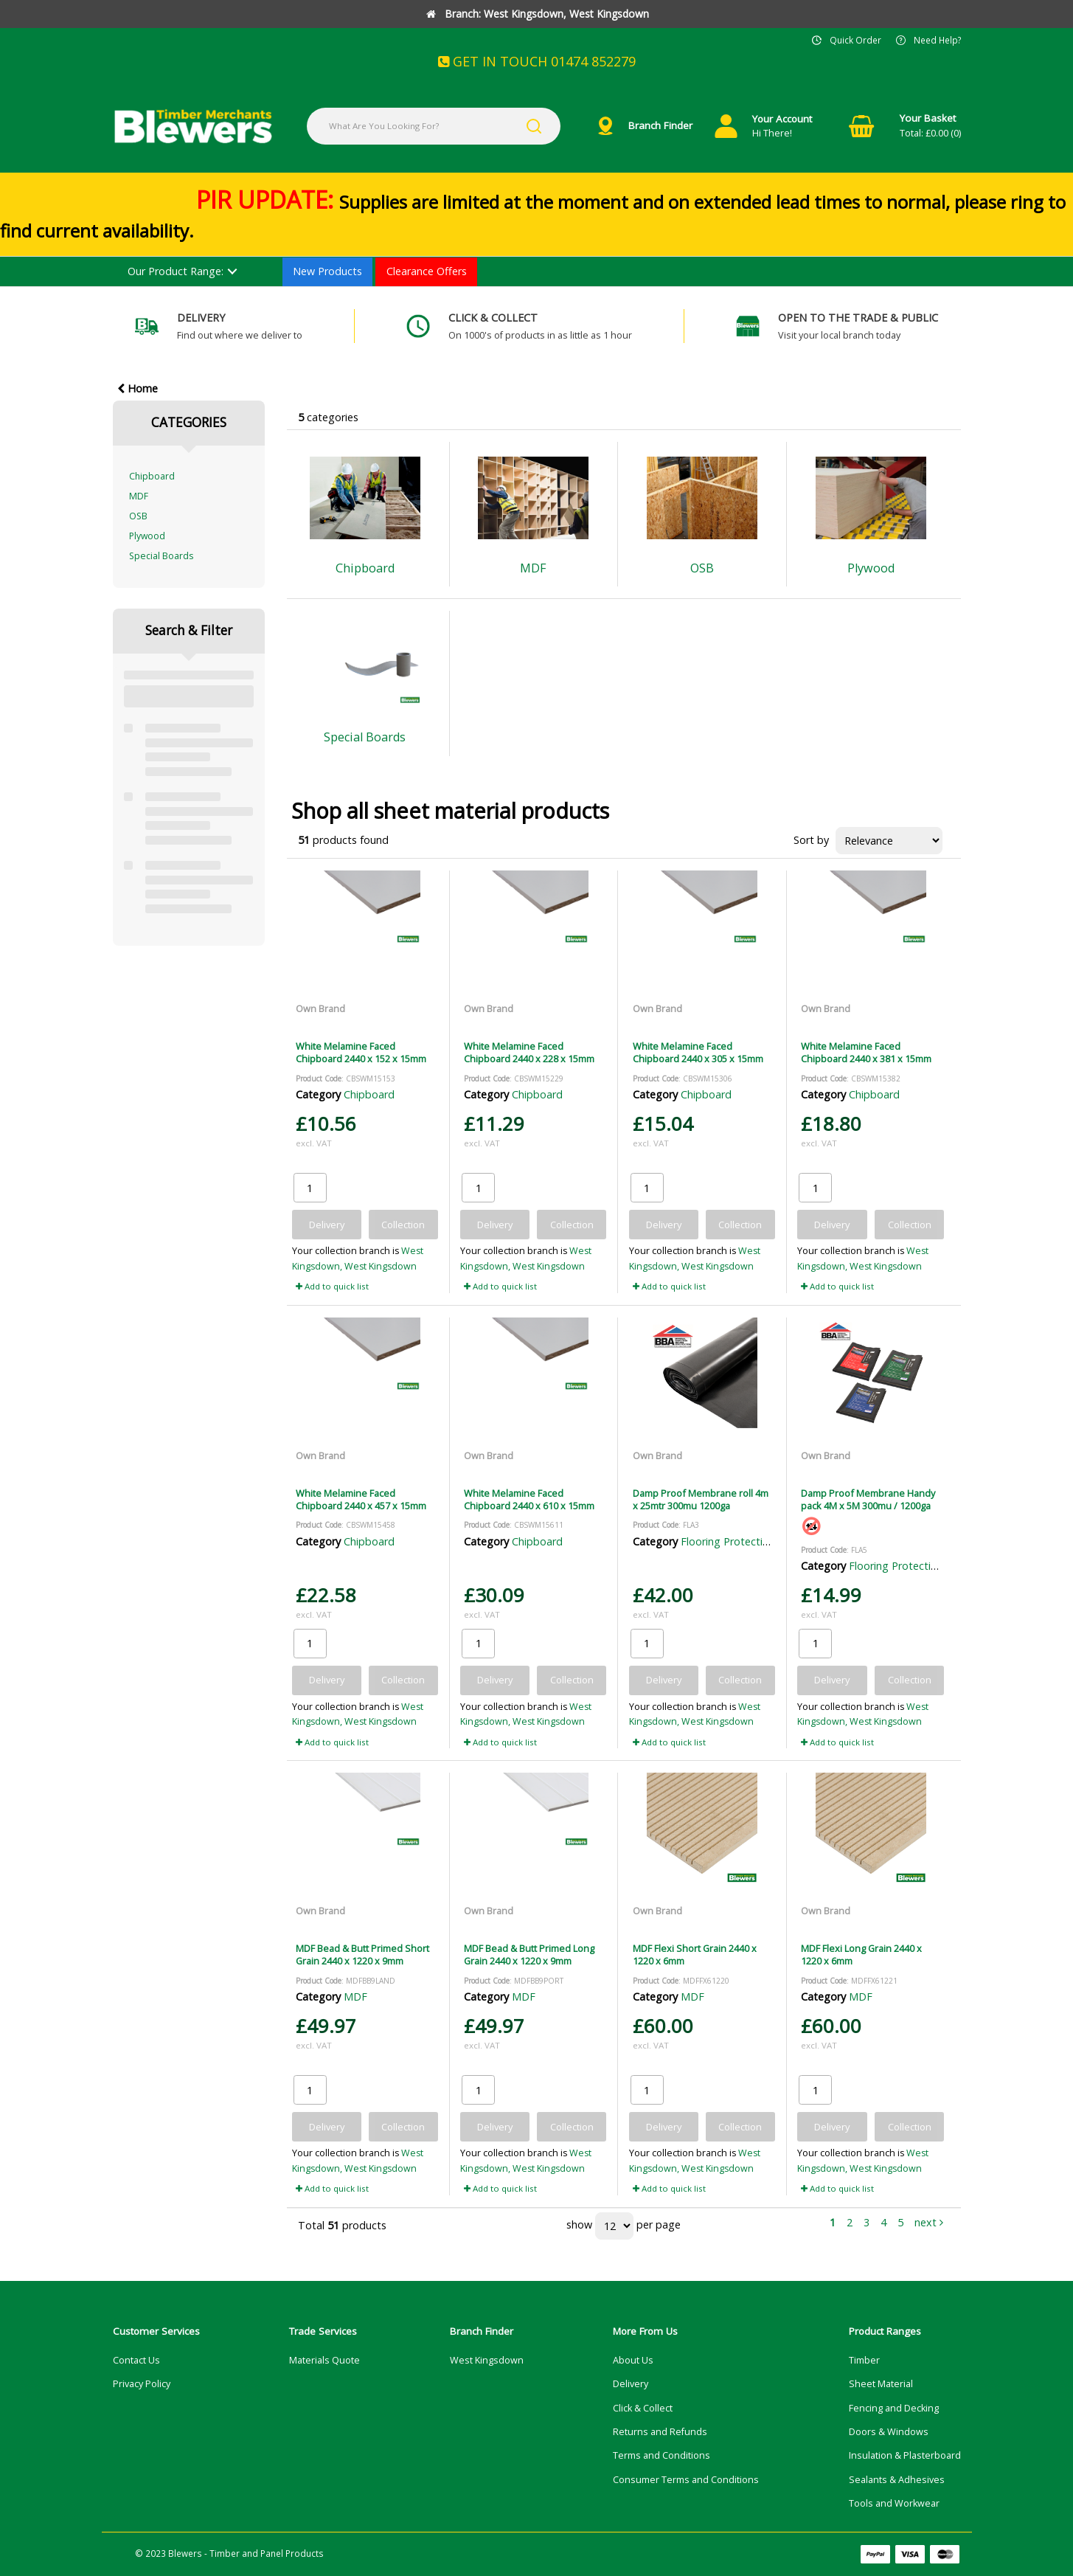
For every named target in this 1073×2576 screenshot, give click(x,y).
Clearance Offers (426, 271)
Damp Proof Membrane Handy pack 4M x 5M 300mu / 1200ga (868, 1499)
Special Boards (161, 556)
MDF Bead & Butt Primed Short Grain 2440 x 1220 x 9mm (362, 1954)
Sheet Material (881, 2384)
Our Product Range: (175, 271)
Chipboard (152, 476)
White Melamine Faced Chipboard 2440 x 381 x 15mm (866, 1052)
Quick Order (855, 40)
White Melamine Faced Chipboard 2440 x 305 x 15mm (698, 1052)
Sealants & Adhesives (897, 2479)
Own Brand (320, 1008)
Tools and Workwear (894, 2503)
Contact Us (136, 2360)
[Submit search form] (534, 126)
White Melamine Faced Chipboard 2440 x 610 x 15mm (529, 1499)
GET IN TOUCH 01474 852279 (537, 61)
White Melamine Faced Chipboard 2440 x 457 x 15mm (361, 1499)
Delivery (630, 2384)
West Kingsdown (487, 2360)
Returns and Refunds (660, 2432)
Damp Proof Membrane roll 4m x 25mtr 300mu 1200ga (700, 1499)
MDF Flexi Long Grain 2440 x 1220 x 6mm (861, 1954)
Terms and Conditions (661, 2455)
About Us (633, 2360)
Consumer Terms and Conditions (686, 2479)
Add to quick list (332, 1286)
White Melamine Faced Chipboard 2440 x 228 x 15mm (529, 1052)
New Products (327, 271)
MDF (138, 496)
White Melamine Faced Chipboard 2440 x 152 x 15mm (361, 1052)
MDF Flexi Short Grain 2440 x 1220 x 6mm (695, 1954)
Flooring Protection (728, 1541)
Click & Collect (643, 2408)
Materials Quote (324, 2360)
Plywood (147, 536)
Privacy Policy (141, 2384)
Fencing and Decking (894, 2408)
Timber (864, 2360)
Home (137, 388)
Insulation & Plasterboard (905, 2455)
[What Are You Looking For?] (433, 126)
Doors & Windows (888, 2432)
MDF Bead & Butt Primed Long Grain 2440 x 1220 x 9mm (529, 1954)
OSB (138, 516)
